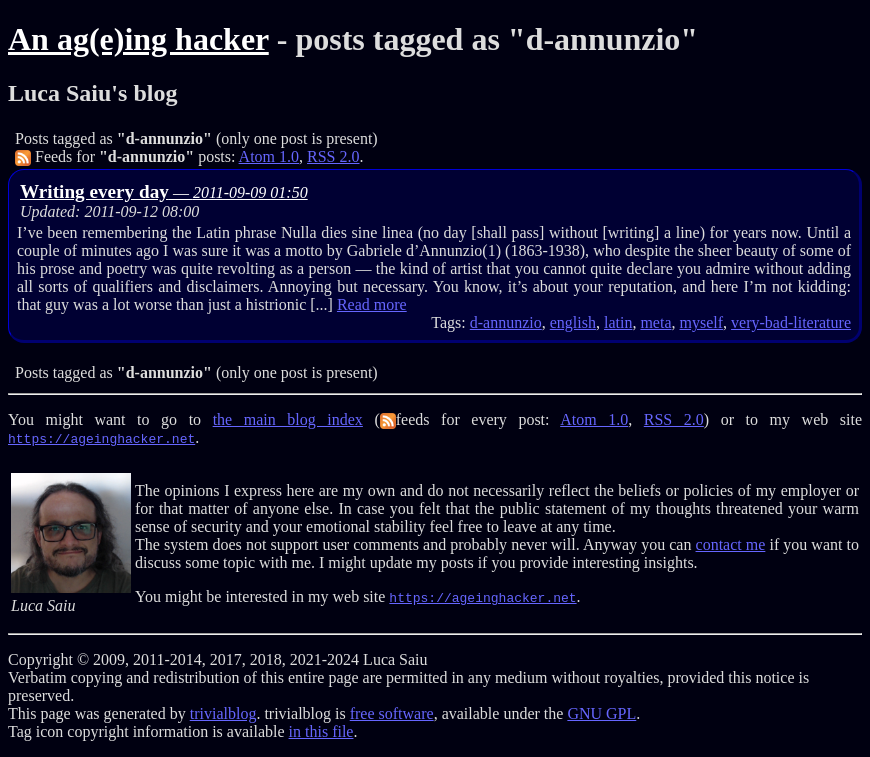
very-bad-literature (791, 322)
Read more (372, 304)
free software (392, 713)
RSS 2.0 (333, 156)
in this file (321, 731)
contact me (731, 544)
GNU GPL (601, 713)
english (573, 322)
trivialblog (223, 713)
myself (702, 322)
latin (618, 322)
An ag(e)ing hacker (138, 39)
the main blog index (288, 419)
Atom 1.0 (269, 156)
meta (655, 322)
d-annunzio (506, 322)
